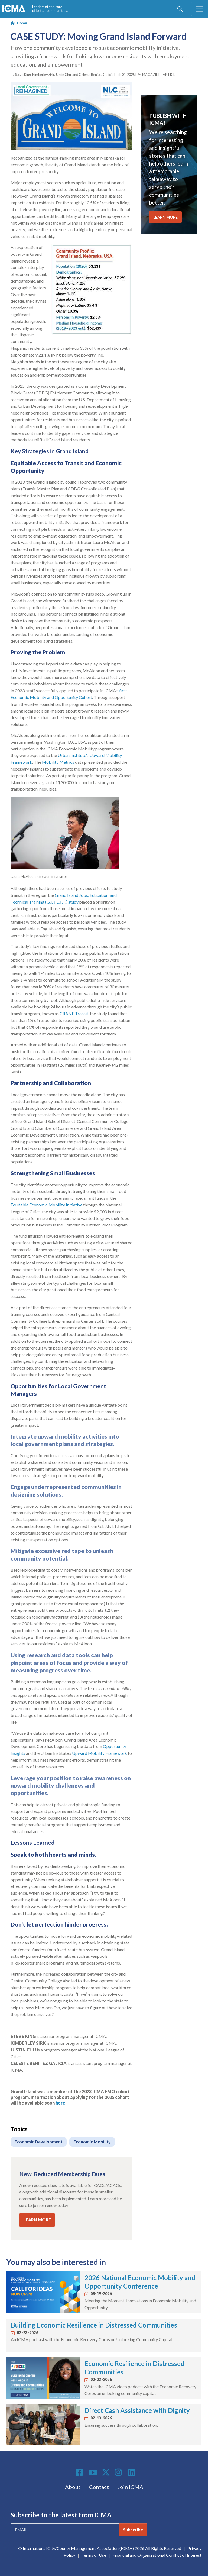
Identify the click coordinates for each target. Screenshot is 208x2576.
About (72, 2487)
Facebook (80, 2472)
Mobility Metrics (58, 762)
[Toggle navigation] (199, 9)
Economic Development (39, 2141)
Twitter (106, 2472)
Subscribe (133, 2529)
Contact (99, 2487)
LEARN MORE (37, 2219)
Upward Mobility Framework (99, 1753)
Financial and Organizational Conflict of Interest (157, 2555)
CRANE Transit (74, 1013)
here (60, 2102)
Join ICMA (130, 2487)
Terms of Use (94, 2555)
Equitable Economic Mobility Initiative (46, 1204)
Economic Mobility (92, 2141)
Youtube (93, 2473)
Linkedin (132, 2472)
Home (22, 23)
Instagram (119, 2472)
